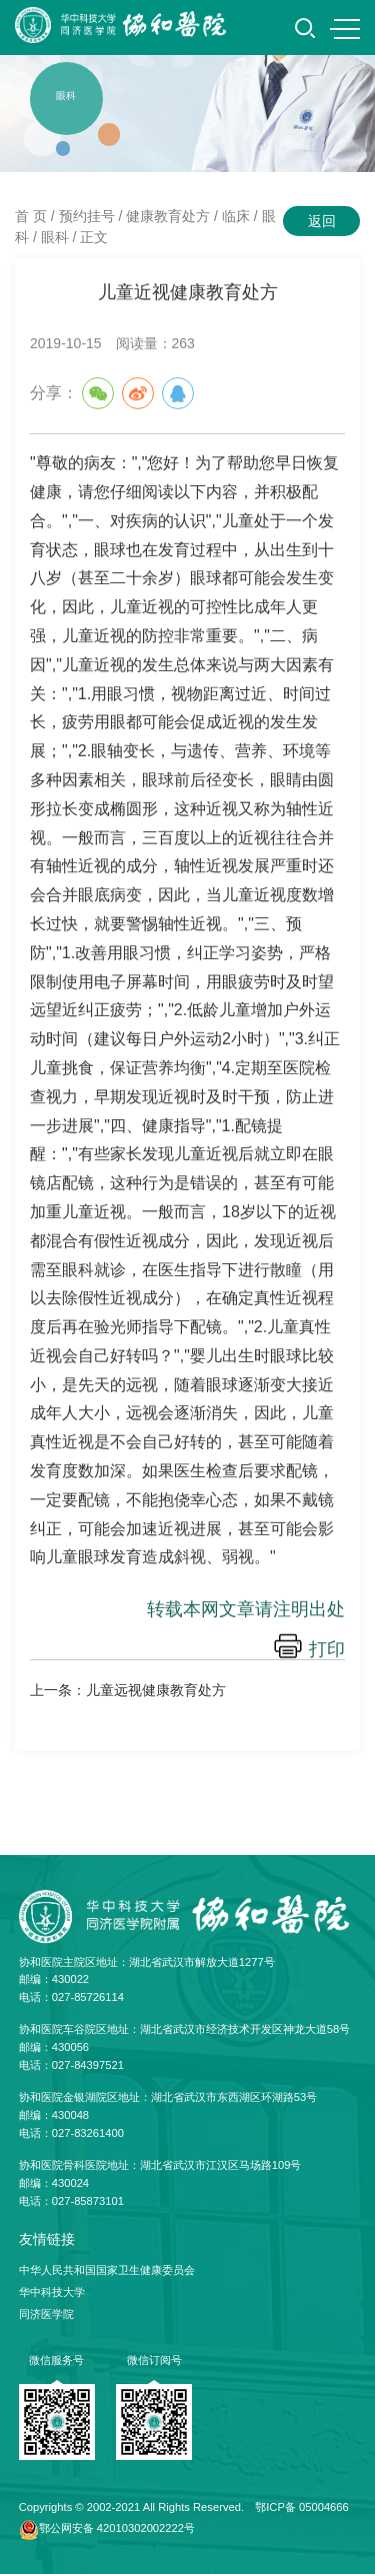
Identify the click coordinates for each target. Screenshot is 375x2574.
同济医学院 (46, 2314)
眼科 (55, 237)
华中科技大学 (52, 2292)
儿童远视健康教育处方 (156, 1690)
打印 (327, 1650)
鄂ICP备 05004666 (302, 2507)
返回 (322, 221)
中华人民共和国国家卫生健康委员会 (107, 2270)
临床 (236, 216)
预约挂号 (87, 216)
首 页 (31, 216)
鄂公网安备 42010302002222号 (117, 2528)
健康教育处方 (168, 216)
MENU (345, 29)
